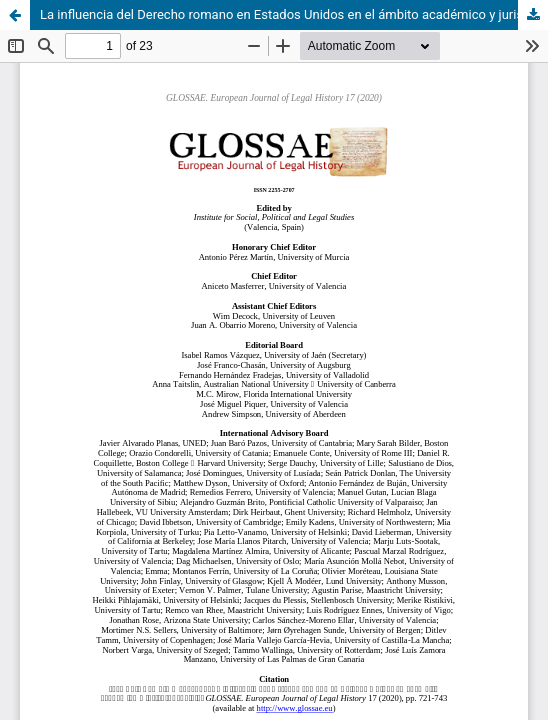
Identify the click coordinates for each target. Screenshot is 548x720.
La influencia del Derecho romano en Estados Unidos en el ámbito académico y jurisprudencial (294, 14)
